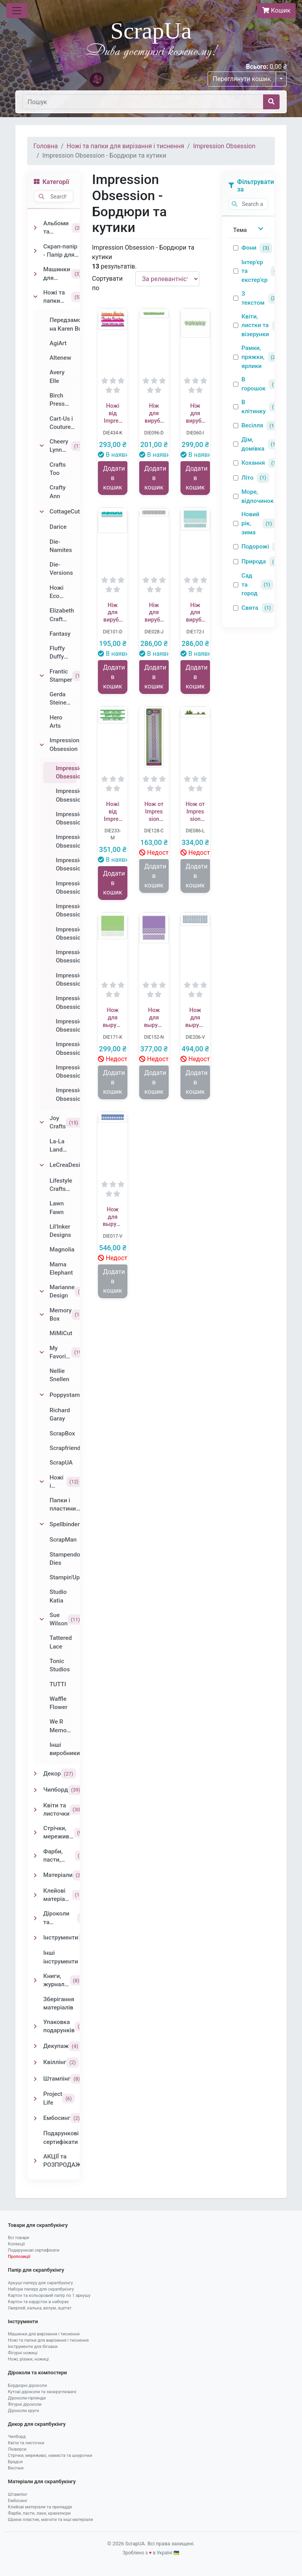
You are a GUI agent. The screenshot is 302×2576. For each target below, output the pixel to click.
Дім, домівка (253, 444)
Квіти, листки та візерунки (255, 325)
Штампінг (18, 2494)
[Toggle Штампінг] (35, 2079)
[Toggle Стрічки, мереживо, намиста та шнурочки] (35, 1832)
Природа (253, 561)
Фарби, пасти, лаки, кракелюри (39, 2513)
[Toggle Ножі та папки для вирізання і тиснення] (35, 297)
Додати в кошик (114, 478)
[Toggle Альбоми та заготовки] (35, 227)
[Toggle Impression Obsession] (41, 745)
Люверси (17, 2449)
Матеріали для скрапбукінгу (42, 2481)
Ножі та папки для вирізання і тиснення (125, 146)
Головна (45, 146)
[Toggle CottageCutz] (41, 512)
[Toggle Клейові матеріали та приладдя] (35, 1895)
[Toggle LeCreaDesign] (41, 1165)
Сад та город (249, 584)
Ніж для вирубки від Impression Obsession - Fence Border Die (154, 613)
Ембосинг (18, 2500)
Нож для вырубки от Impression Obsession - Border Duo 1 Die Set (113, 1217)
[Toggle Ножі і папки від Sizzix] (41, 1482)
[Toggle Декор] (35, 1773)
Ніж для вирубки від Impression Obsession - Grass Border (195, 414)
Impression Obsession (224, 146)
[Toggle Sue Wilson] (41, 1619)
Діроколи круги (23, 2410)
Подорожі (255, 546)
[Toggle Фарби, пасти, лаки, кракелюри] (35, 1855)
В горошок (253, 384)
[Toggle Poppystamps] (41, 1395)
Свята (249, 607)
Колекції (16, 2244)
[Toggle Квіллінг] (35, 2062)
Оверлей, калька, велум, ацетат (40, 2308)
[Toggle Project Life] (35, 2098)
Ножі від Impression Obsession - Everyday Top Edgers (113, 414)
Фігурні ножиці (22, 2352)
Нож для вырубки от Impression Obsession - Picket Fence (195, 1018)
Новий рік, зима (250, 523)
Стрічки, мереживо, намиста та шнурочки (50, 2455)
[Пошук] (142, 101)
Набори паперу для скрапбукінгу (41, 2289)
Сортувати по (107, 283)
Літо (247, 477)
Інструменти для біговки (32, 2346)
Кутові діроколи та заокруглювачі (42, 2391)
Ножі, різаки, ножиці (28, 2359)
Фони (248, 247)
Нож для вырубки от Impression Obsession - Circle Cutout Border (113, 1018)
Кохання (253, 462)
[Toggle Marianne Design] (41, 1291)
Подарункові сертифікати (33, 2250)
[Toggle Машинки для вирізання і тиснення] (35, 274)
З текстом (253, 298)
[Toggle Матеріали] (35, 1875)
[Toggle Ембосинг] (35, 2118)
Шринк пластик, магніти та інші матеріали (50, 2519)
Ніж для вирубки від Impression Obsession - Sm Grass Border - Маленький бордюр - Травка (154, 414)
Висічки (16, 2468)
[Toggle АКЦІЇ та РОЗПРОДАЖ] (35, 2161)
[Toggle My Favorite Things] (41, 1352)
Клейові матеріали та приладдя (40, 2507)
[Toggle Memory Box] (41, 1314)
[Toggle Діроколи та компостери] (35, 1918)
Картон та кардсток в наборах (38, 2301)
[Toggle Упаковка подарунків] (35, 2026)
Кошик (276, 10)
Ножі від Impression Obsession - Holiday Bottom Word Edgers (112, 812)
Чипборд (17, 2436)
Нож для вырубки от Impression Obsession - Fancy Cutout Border (154, 1018)
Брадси (15, 2461)
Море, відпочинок (257, 496)
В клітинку (253, 407)
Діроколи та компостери (37, 2372)
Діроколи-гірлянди (27, 2398)
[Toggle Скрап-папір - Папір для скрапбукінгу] (35, 251)
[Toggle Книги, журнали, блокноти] (35, 1980)
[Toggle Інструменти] (35, 1938)
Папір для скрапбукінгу (36, 2270)
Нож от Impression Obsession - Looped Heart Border (154, 812)
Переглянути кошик (242, 79)
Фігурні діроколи (24, 2404)
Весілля (252, 425)
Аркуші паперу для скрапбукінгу (40, 2282)
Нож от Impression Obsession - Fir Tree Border (195, 812)
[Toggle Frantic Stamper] (41, 676)
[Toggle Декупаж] (35, 2046)
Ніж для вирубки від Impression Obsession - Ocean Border (112, 613)
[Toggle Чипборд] (35, 1790)
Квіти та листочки (26, 2442)
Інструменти (23, 2321)
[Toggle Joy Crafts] (41, 1122)
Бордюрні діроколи (27, 2385)
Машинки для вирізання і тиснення (43, 2334)
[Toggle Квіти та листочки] (35, 1809)
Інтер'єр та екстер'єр (254, 271)
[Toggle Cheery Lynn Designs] (41, 446)
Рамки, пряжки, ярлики (253, 357)
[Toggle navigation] (17, 10)
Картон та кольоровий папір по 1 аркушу (49, 2295)
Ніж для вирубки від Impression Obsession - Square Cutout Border (195, 613)
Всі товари (18, 2237)
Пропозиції (19, 2256)
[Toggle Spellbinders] (41, 1524)
